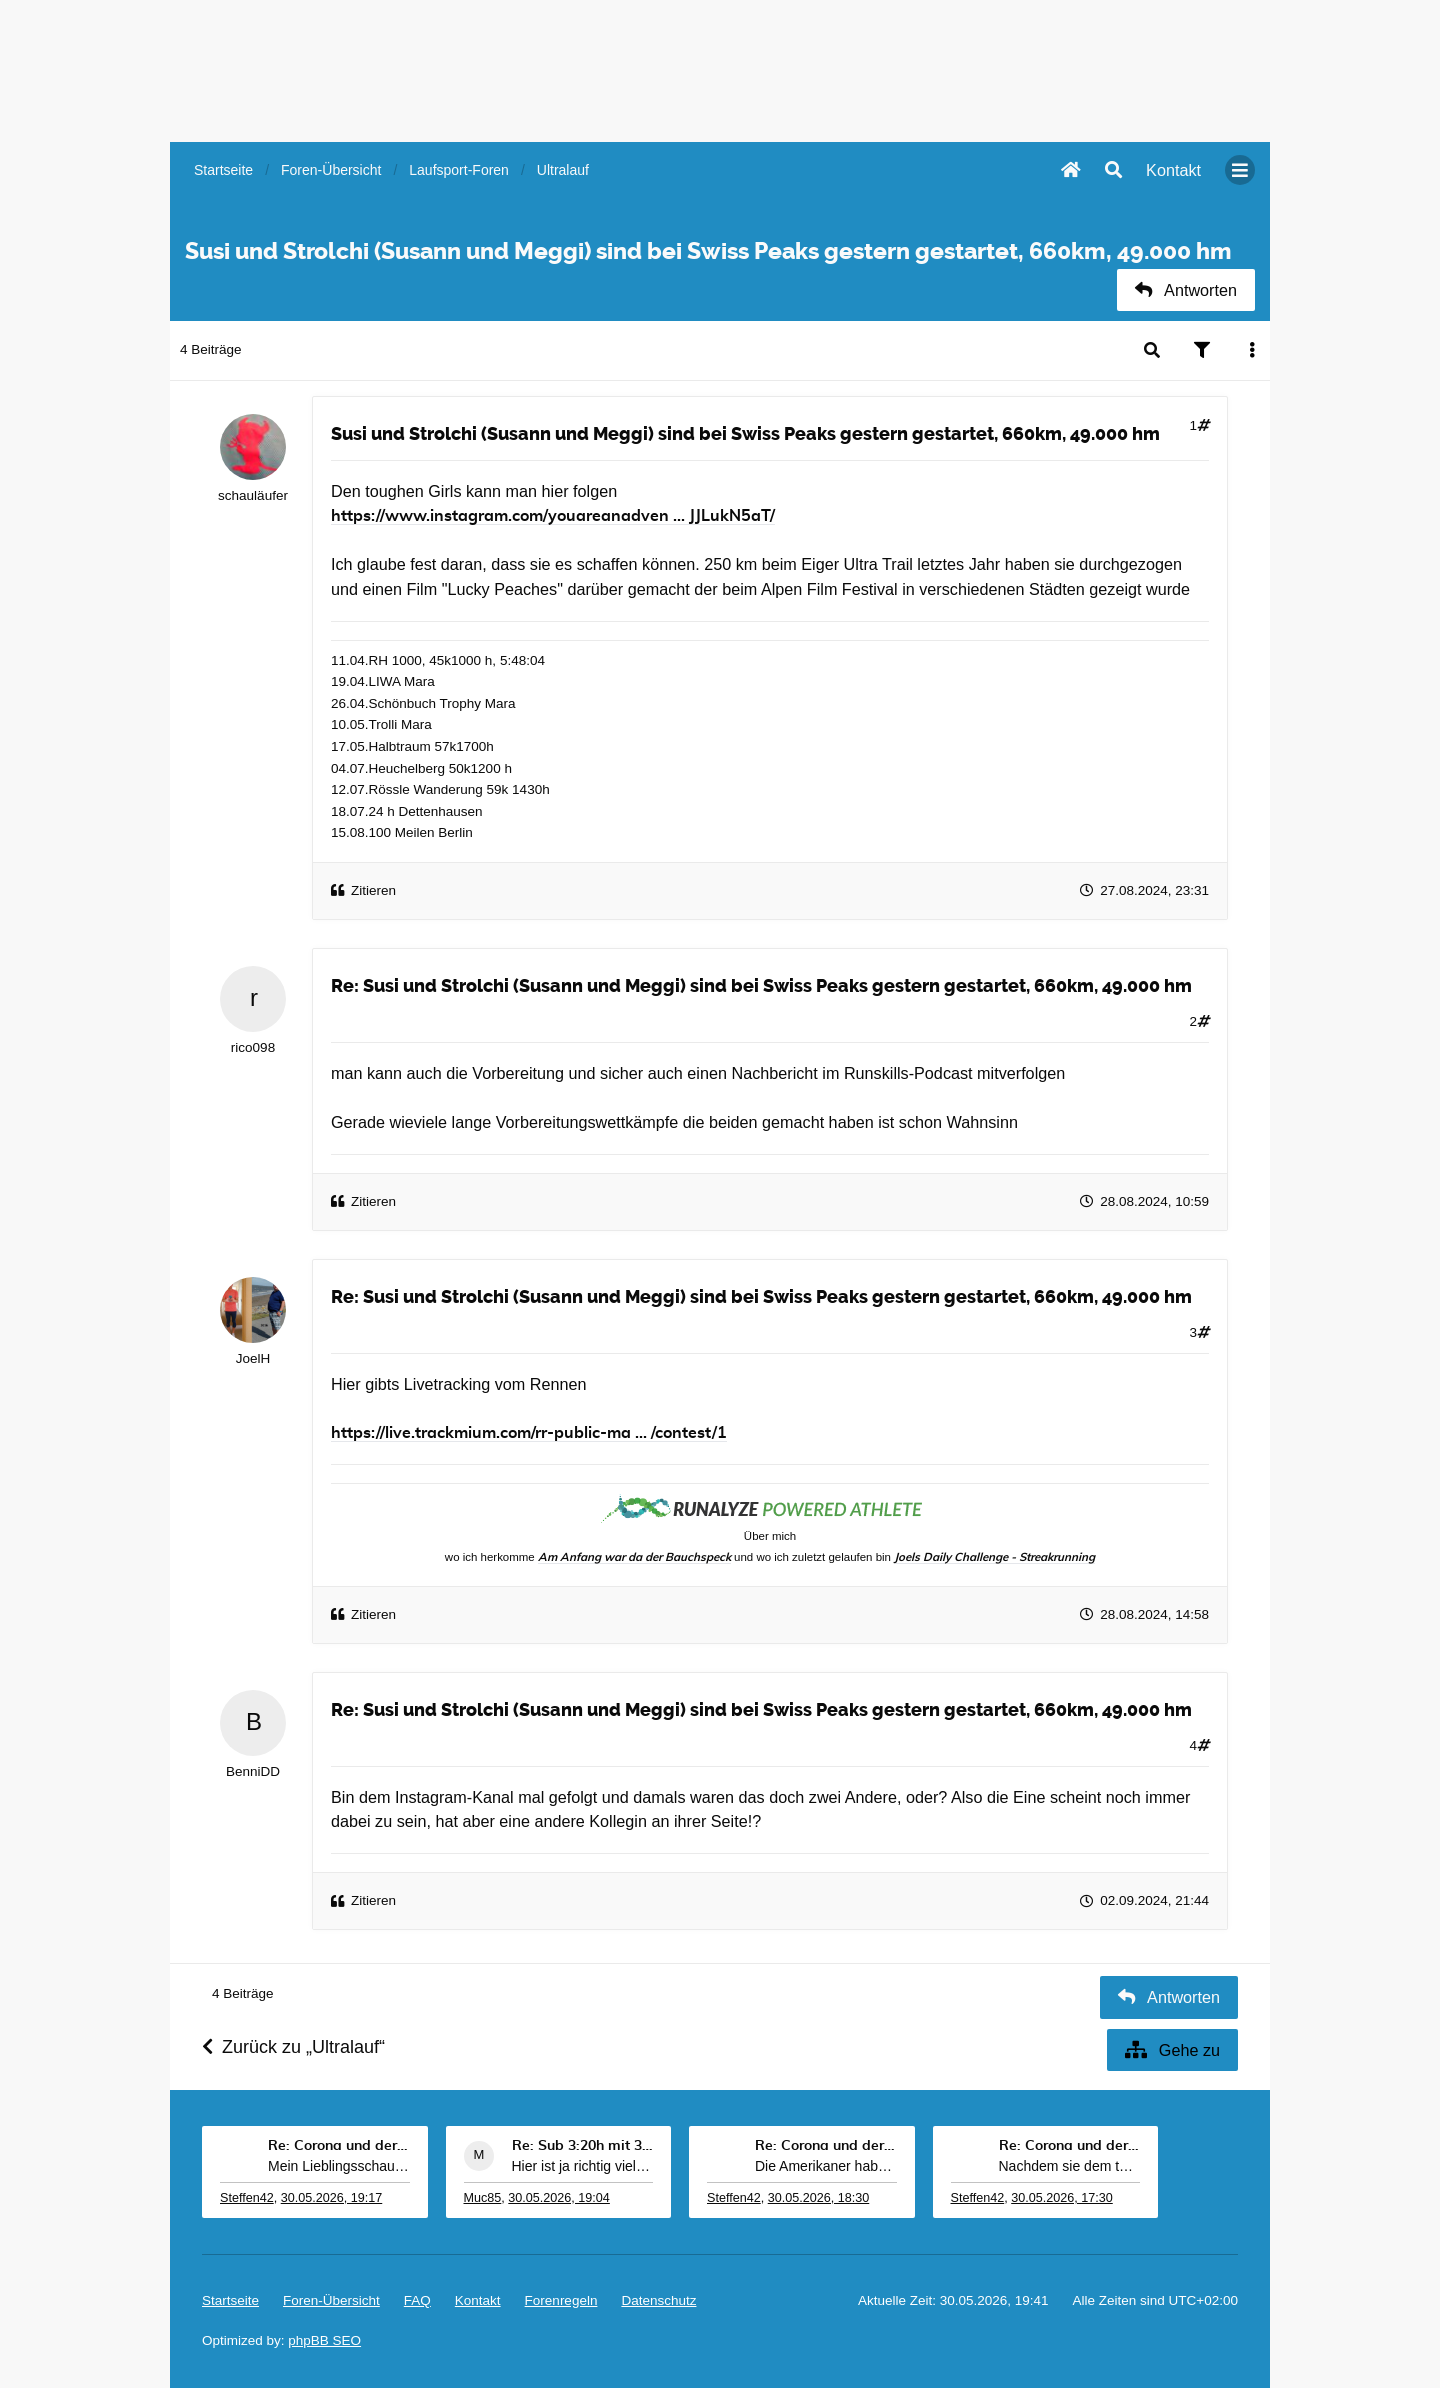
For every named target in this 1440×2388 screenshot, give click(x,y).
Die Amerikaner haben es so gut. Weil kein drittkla (826, 2166)
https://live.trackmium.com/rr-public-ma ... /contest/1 (529, 1433)
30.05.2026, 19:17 (332, 2198)
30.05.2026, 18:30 (819, 2198)
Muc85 (483, 2198)
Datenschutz (658, 2300)
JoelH (253, 1358)
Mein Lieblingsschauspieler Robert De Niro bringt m (339, 2166)
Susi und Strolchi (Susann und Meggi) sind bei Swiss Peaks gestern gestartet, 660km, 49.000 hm (745, 434)
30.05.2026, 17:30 (1062, 2198)
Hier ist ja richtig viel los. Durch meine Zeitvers (583, 2166)
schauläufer (253, 495)
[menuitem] (1173, 170)
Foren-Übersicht (331, 2300)
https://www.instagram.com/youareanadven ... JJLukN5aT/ (553, 516)
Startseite (230, 2300)
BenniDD (253, 1771)
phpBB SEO (324, 2340)
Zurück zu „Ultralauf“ (293, 2047)
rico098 (253, 1047)
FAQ (417, 2300)
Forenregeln (561, 2300)
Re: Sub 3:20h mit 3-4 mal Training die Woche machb (583, 2146)
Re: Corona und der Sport (339, 2146)
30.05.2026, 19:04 (559, 2198)
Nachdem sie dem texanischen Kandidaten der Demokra (1070, 2166)
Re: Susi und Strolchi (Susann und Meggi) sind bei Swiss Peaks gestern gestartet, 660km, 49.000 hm (761, 986)
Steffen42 (247, 2198)
